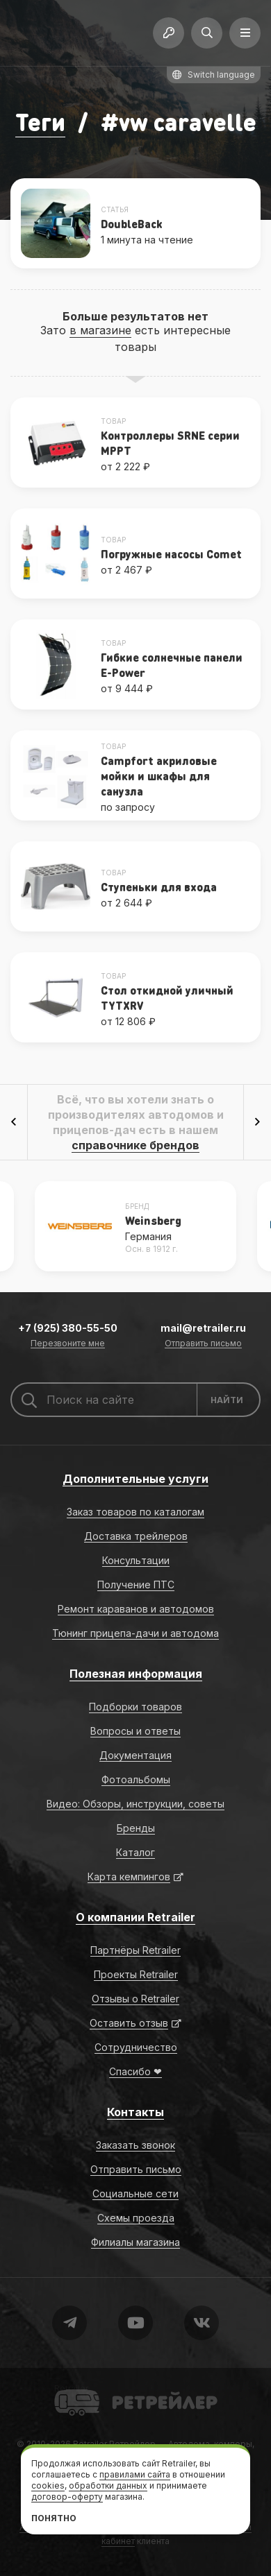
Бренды (136, 1828)
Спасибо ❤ (135, 2071)
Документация (135, 1755)
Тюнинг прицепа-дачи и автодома (135, 1633)
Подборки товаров (135, 1706)
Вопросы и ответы (135, 1731)
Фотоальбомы (135, 1779)
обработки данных (108, 2485)
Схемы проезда (135, 2218)
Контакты (135, 2112)
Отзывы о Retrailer (135, 1998)
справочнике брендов (135, 1145)
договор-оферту (67, 2496)
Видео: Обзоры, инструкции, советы (135, 1804)
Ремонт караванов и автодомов (136, 1609)
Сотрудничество (136, 2047)
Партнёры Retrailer (135, 1950)
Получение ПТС (135, 1584)
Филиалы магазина (135, 2242)
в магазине (100, 330)
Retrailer (71, 2388)
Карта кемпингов (129, 1876)
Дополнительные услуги (135, 1479)
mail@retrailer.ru (203, 1328)
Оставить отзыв (129, 2023)
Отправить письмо (203, 1343)
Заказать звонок (135, 2145)
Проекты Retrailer (136, 1974)
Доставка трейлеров (136, 1536)
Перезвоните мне (68, 1343)
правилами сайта (134, 2474)
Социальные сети (135, 2193)
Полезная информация (135, 1674)
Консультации (136, 1560)
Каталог (135, 1852)
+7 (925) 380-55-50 (67, 1328)
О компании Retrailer (135, 1917)
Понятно (53, 2518)
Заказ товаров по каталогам (135, 1512)
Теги (40, 122)
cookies (48, 2485)
